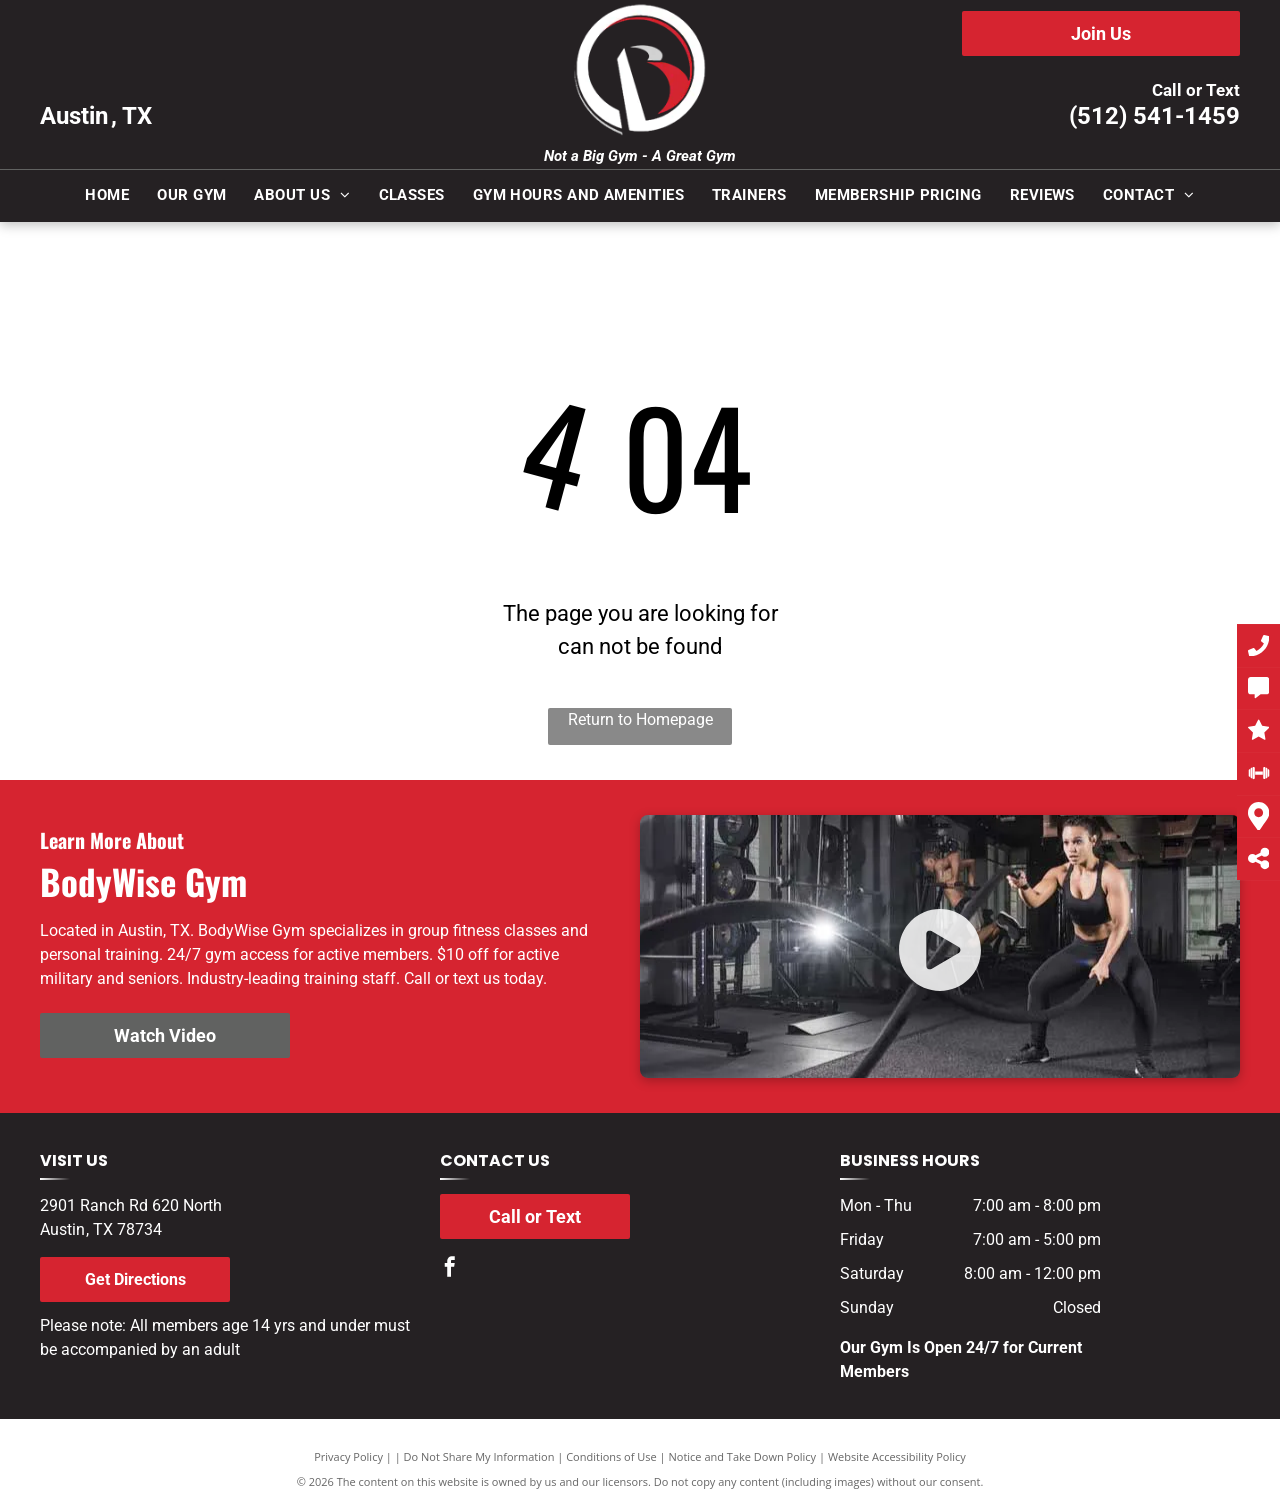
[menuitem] (107, 195)
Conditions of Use (611, 1456)
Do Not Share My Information (479, 1456)
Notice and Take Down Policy (743, 1456)
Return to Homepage (640, 719)
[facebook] (450, 1269)
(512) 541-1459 (1154, 116)
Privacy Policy (348, 1456)
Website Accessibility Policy (897, 1456)
